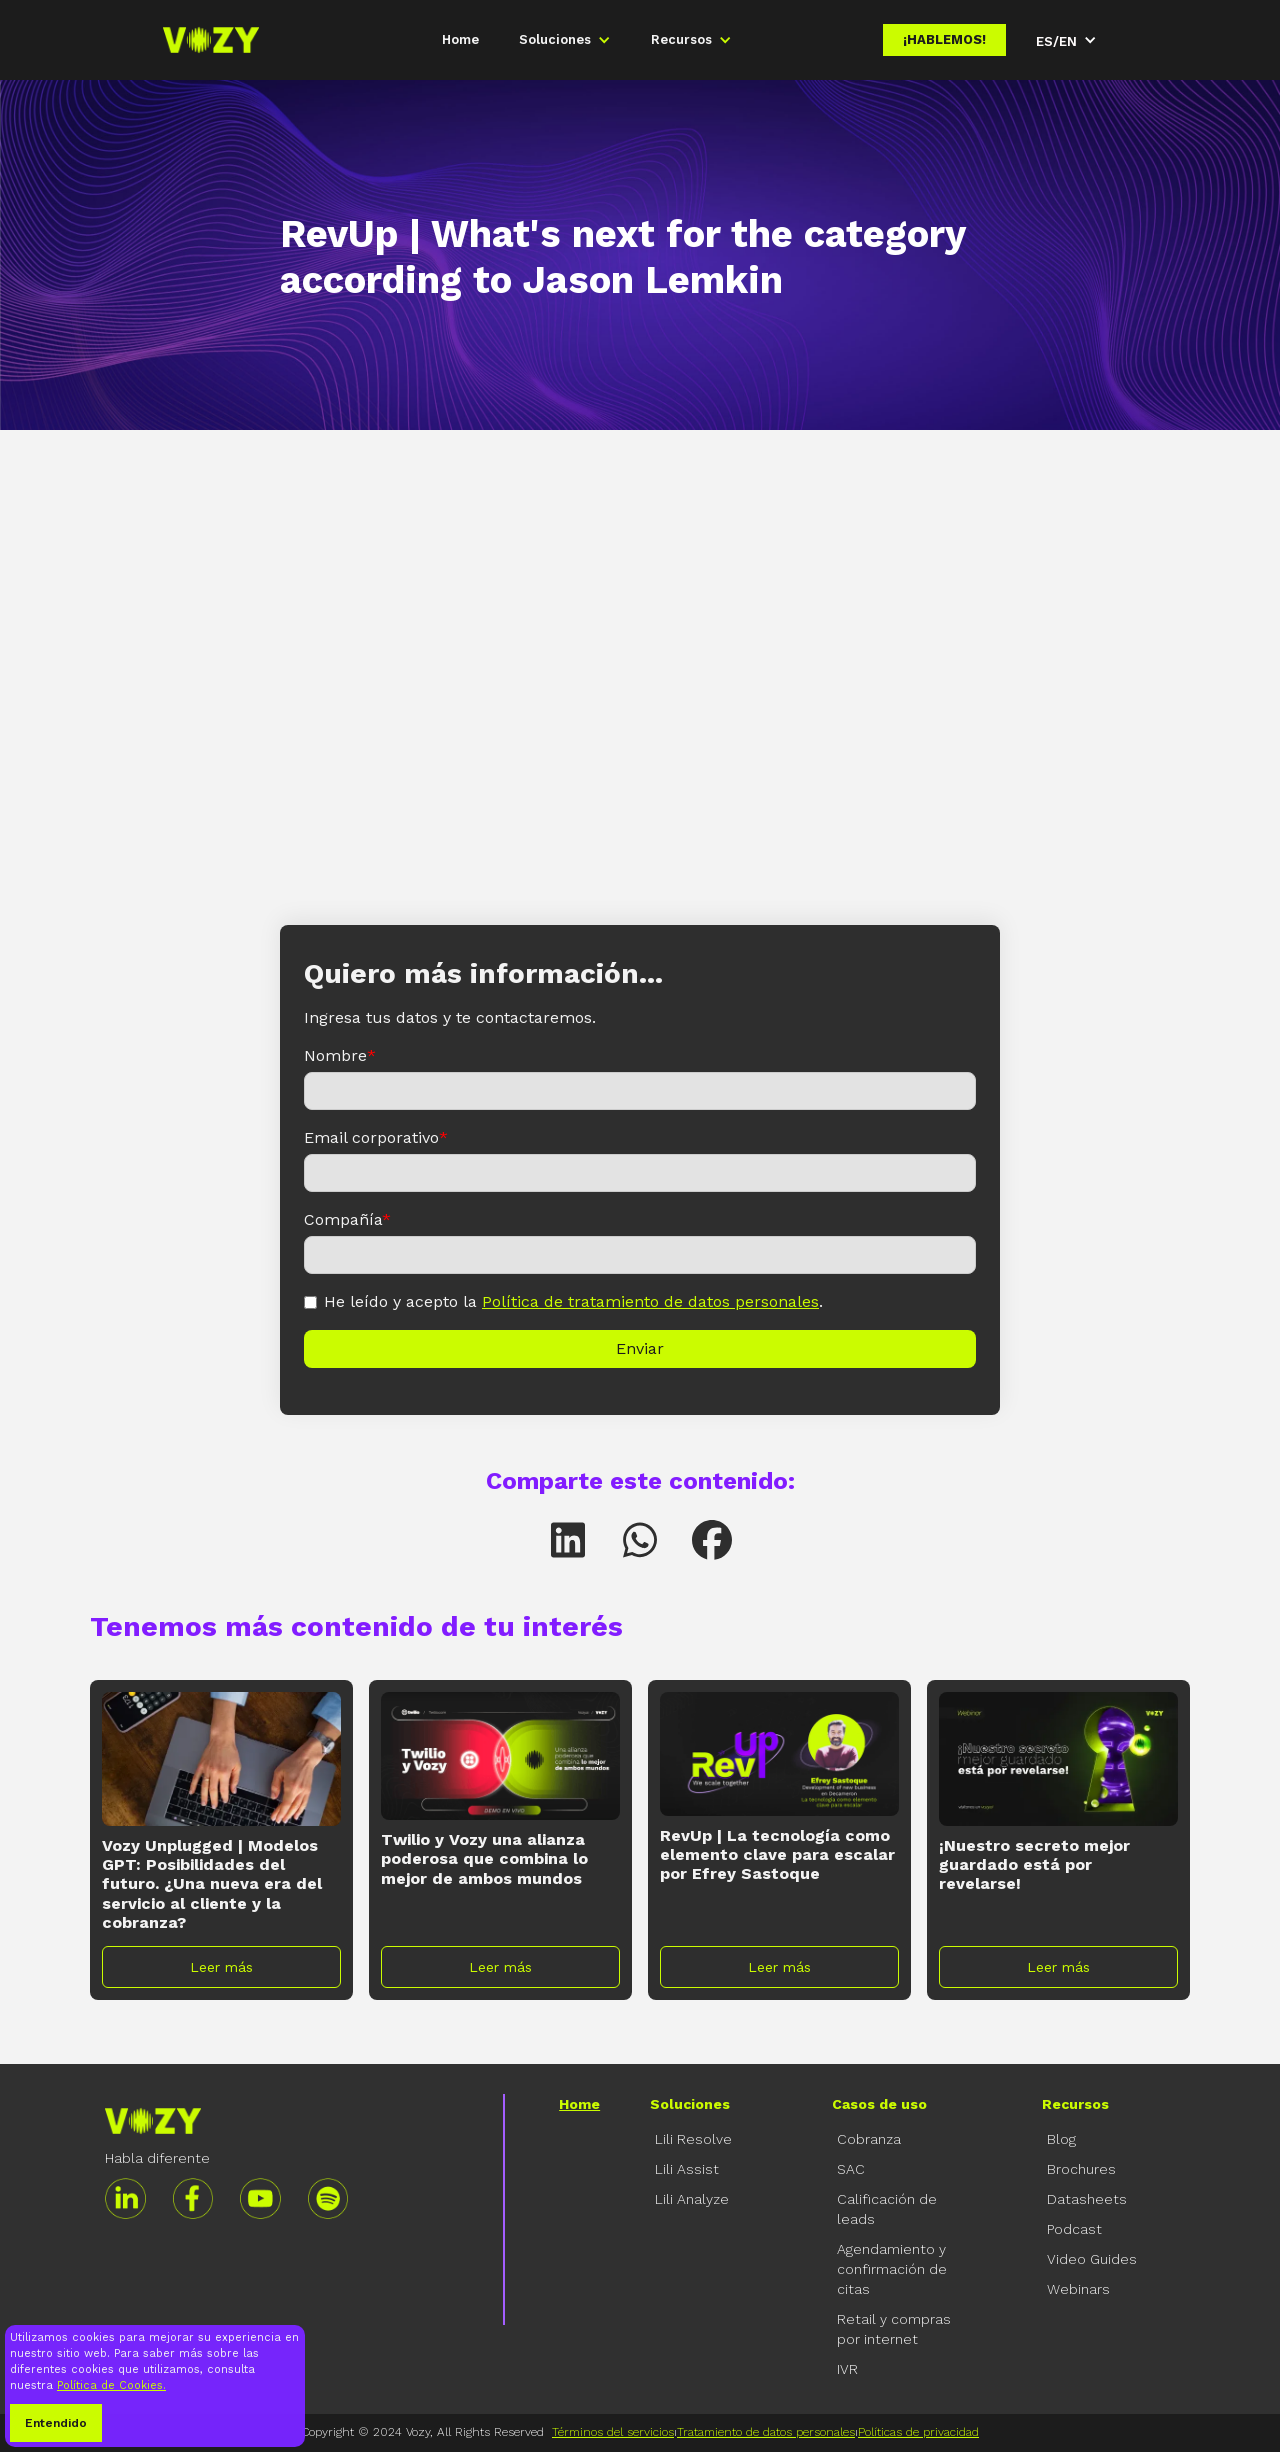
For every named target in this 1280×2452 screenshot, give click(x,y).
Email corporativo (376, 1137)
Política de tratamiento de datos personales (650, 1301)
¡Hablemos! (944, 39)
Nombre (340, 1055)
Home (460, 39)
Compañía (347, 1219)
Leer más (221, 1967)
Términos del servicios (613, 2432)
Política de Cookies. (111, 2385)
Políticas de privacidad (918, 2432)
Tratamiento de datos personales (766, 2432)
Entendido (56, 2423)
